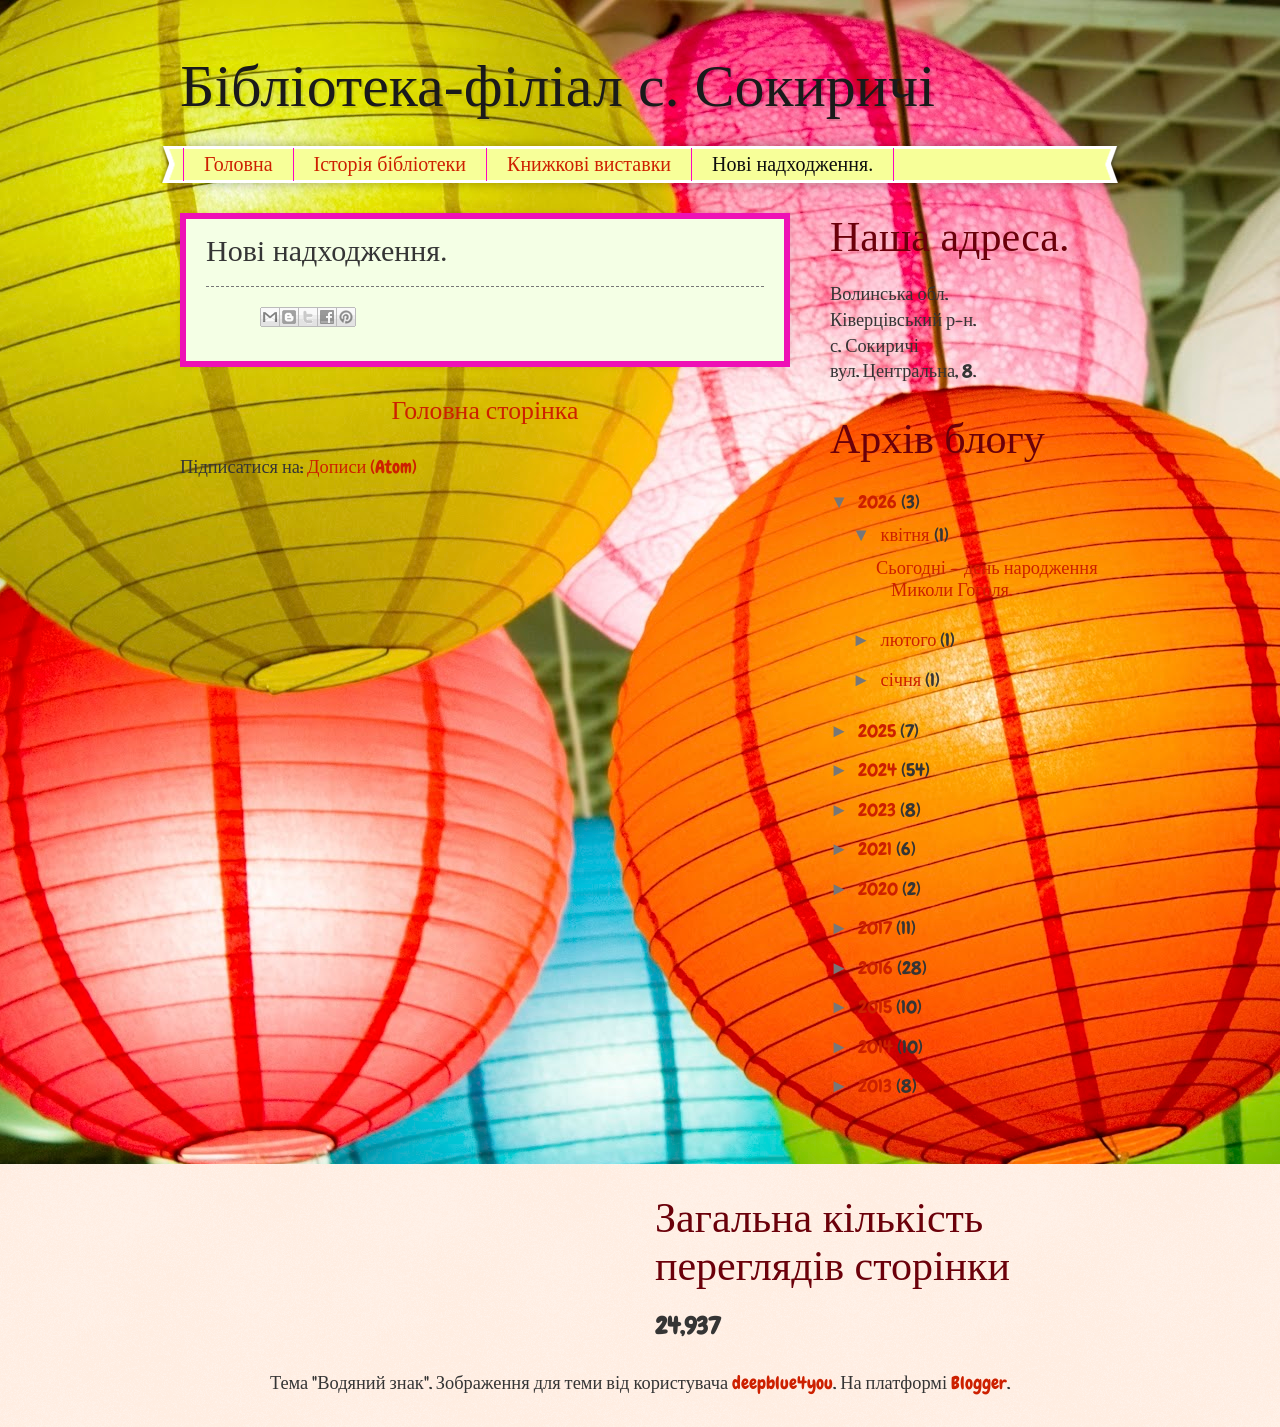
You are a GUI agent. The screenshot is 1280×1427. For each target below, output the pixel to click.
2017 (877, 928)
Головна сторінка (485, 410)
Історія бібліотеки (390, 164)
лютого (911, 640)
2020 (880, 889)
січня (903, 680)
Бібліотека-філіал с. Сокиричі (557, 86)
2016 (877, 968)
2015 (877, 1007)
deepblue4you (782, 1383)
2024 (879, 770)
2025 (879, 731)
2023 (879, 810)
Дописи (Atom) (362, 467)
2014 (877, 1047)
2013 (877, 1086)
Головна (238, 164)
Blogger (979, 1383)
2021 (877, 849)
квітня (907, 535)
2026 (879, 502)
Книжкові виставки (589, 164)
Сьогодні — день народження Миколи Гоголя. (987, 579)
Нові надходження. (792, 164)
